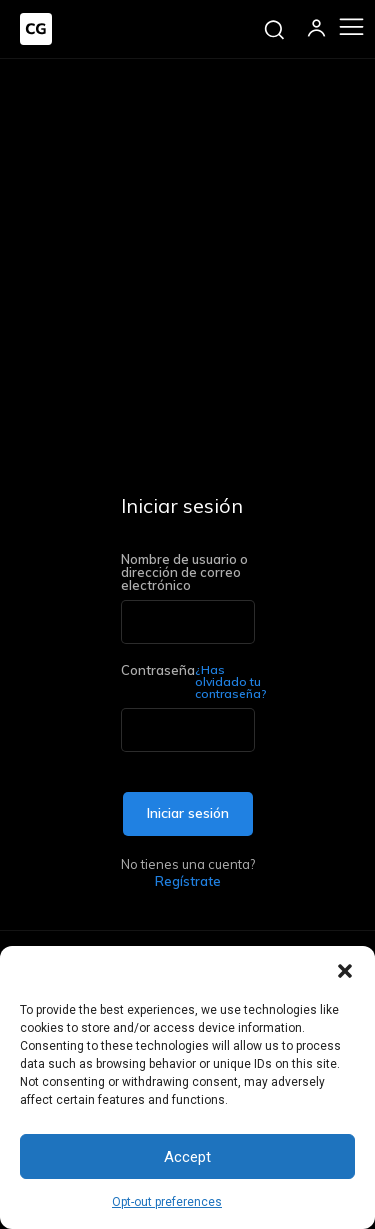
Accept (187, 1157)
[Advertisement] (187, 256)
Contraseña (188, 682)
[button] (345, 971)
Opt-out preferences (167, 1202)
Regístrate (188, 881)
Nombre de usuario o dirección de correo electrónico (184, 572)
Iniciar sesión (188, 813)
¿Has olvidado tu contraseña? (231, 682)
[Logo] (36, 29)
